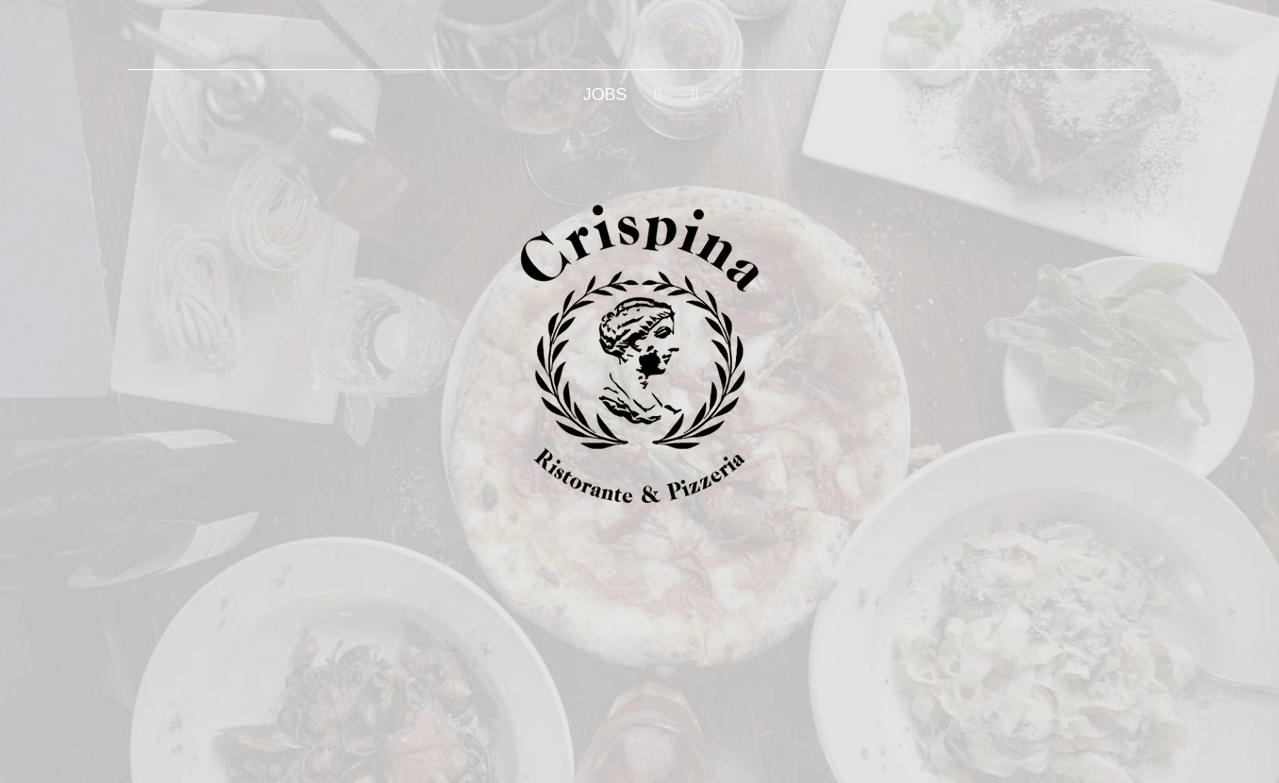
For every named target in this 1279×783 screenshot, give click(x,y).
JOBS (605, 94)
